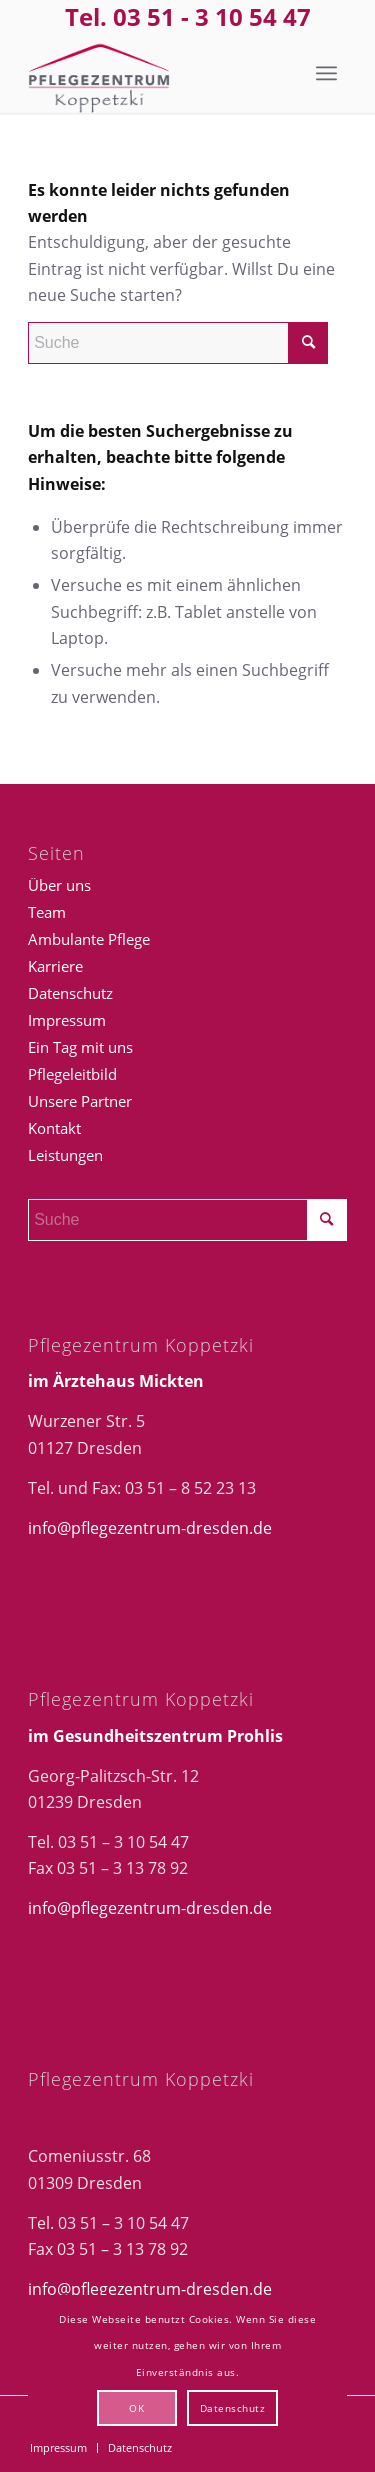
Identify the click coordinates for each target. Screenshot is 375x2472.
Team (47, 912)
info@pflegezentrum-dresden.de (150, 1528)
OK (136, 2408)
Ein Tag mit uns (80, 1047)
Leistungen (65, 1155)
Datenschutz (70, 993)
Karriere (55, 966)
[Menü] (326, 73)
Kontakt (54, 1128)
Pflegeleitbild (72, 1074)
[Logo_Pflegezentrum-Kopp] (155, 73)
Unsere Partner (80, 1101)
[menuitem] (326, 73)
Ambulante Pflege (89, 939)
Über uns (59, 885)
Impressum (67, 1020)
